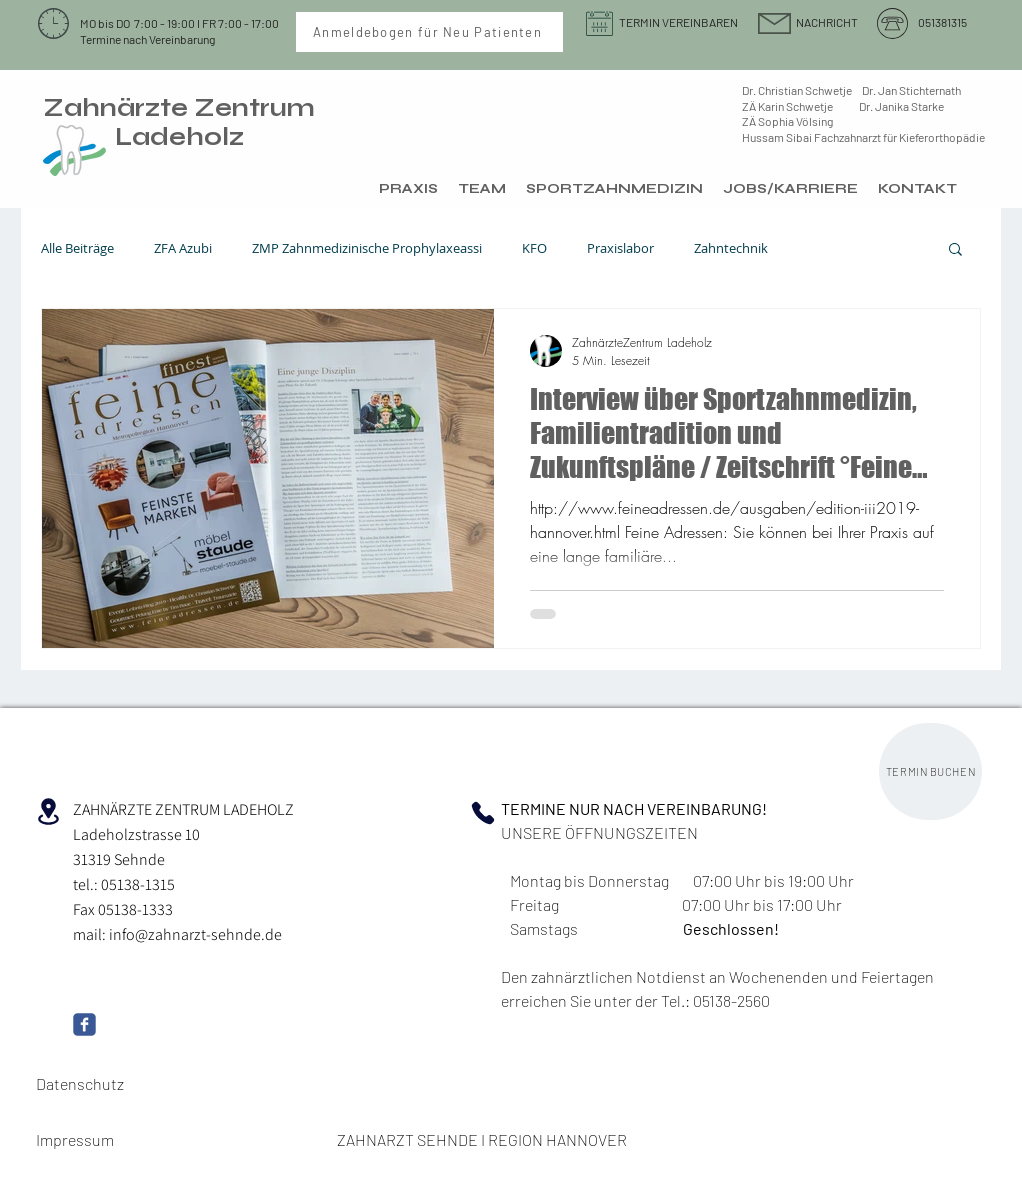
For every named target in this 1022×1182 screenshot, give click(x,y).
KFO (534, 248)
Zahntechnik (731, 248)
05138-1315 (138, 884)
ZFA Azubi (183, 248)
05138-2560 (730, 1000)
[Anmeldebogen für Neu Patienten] (429, 32)
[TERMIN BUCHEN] (930, 771)
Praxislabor (620, 248)
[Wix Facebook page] (84, 1024)
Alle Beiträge (77, 248)
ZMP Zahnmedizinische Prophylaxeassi (367, 248)
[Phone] (483, 813)
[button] (955, 250)
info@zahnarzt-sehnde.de (195, 934)
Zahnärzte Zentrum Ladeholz (179, 122)
